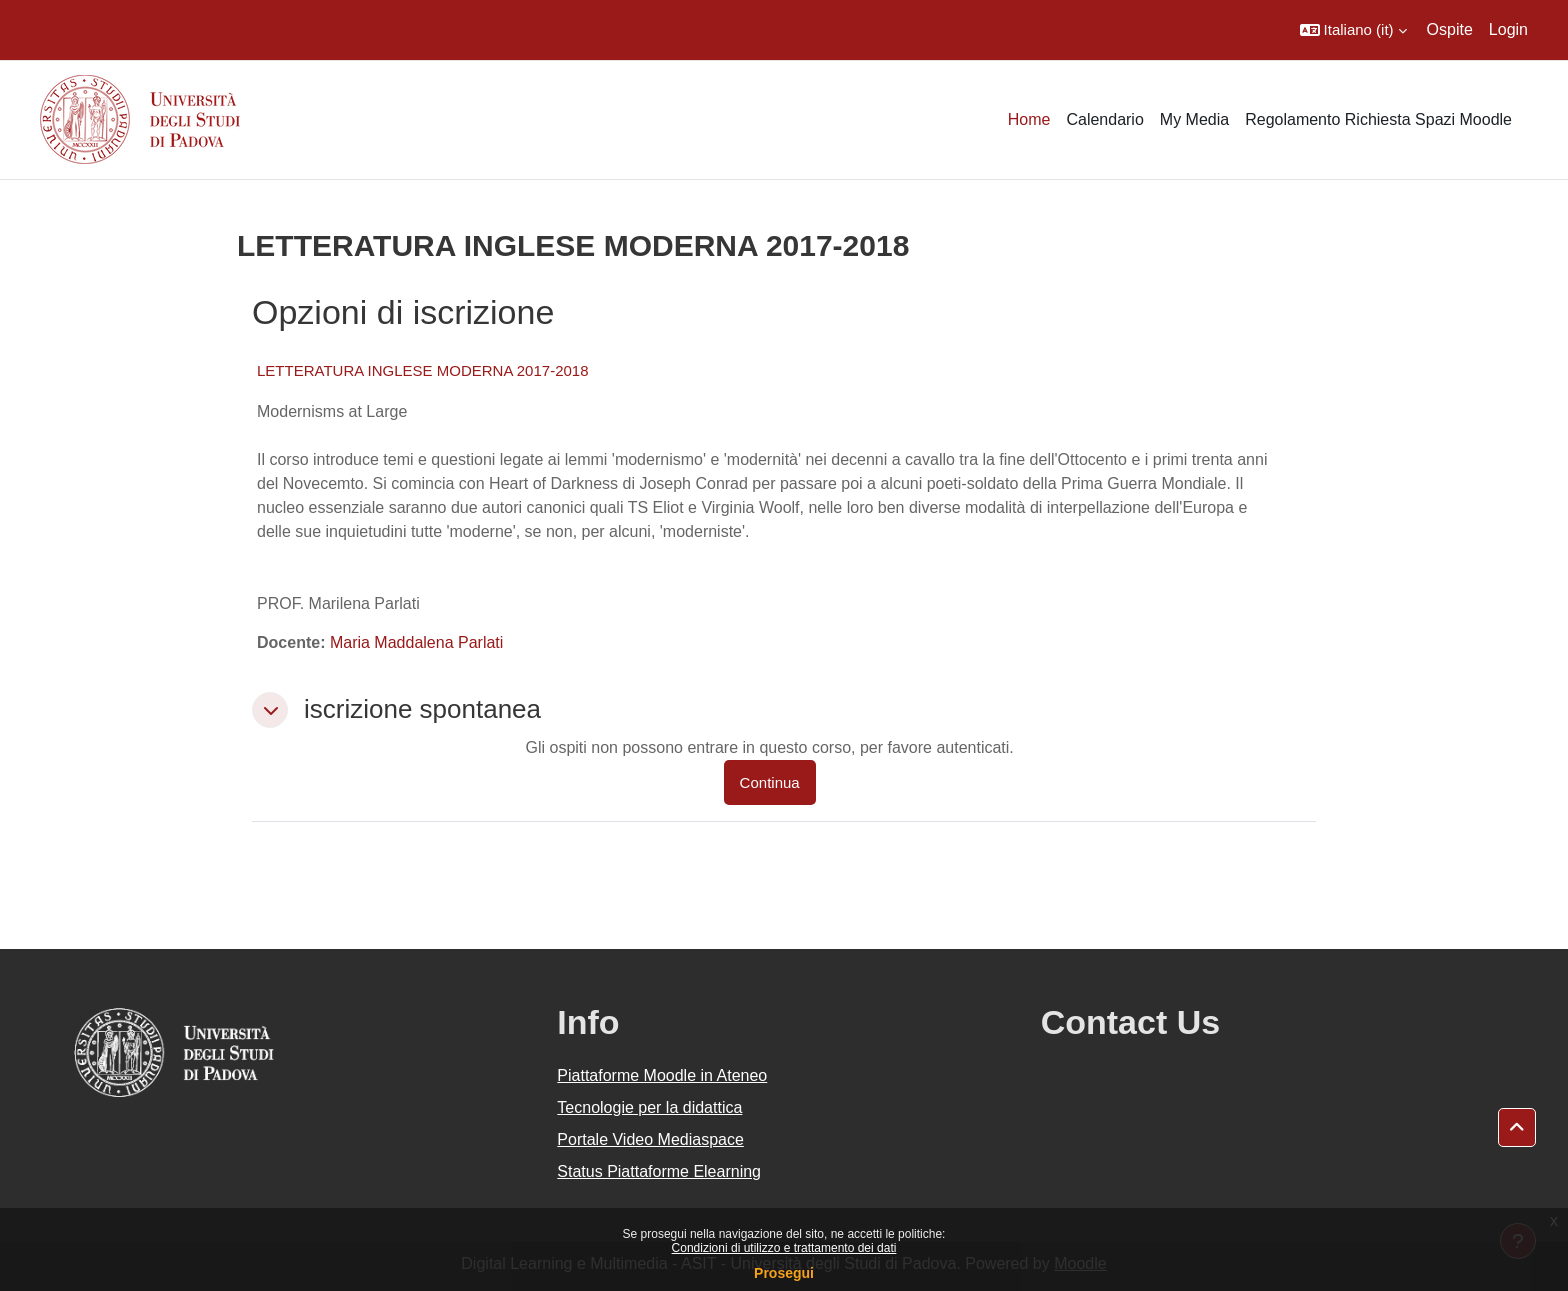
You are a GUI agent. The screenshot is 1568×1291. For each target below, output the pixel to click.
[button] (1353, 30)
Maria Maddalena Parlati (416, 642)
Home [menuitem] (1029, 119)
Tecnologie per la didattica (649, 1107)
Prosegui (784, 1273)
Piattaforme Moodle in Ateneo (662, 1075)
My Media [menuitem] (1194, 119)
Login (1508, 29)
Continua (770, 782)
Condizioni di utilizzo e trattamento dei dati (784, 1248)
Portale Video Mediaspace (650, 1139)
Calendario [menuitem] (1104, 119)
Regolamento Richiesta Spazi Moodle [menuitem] (1378, 119)
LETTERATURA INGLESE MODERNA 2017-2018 (423, 370)
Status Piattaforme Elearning (659, 1171)
